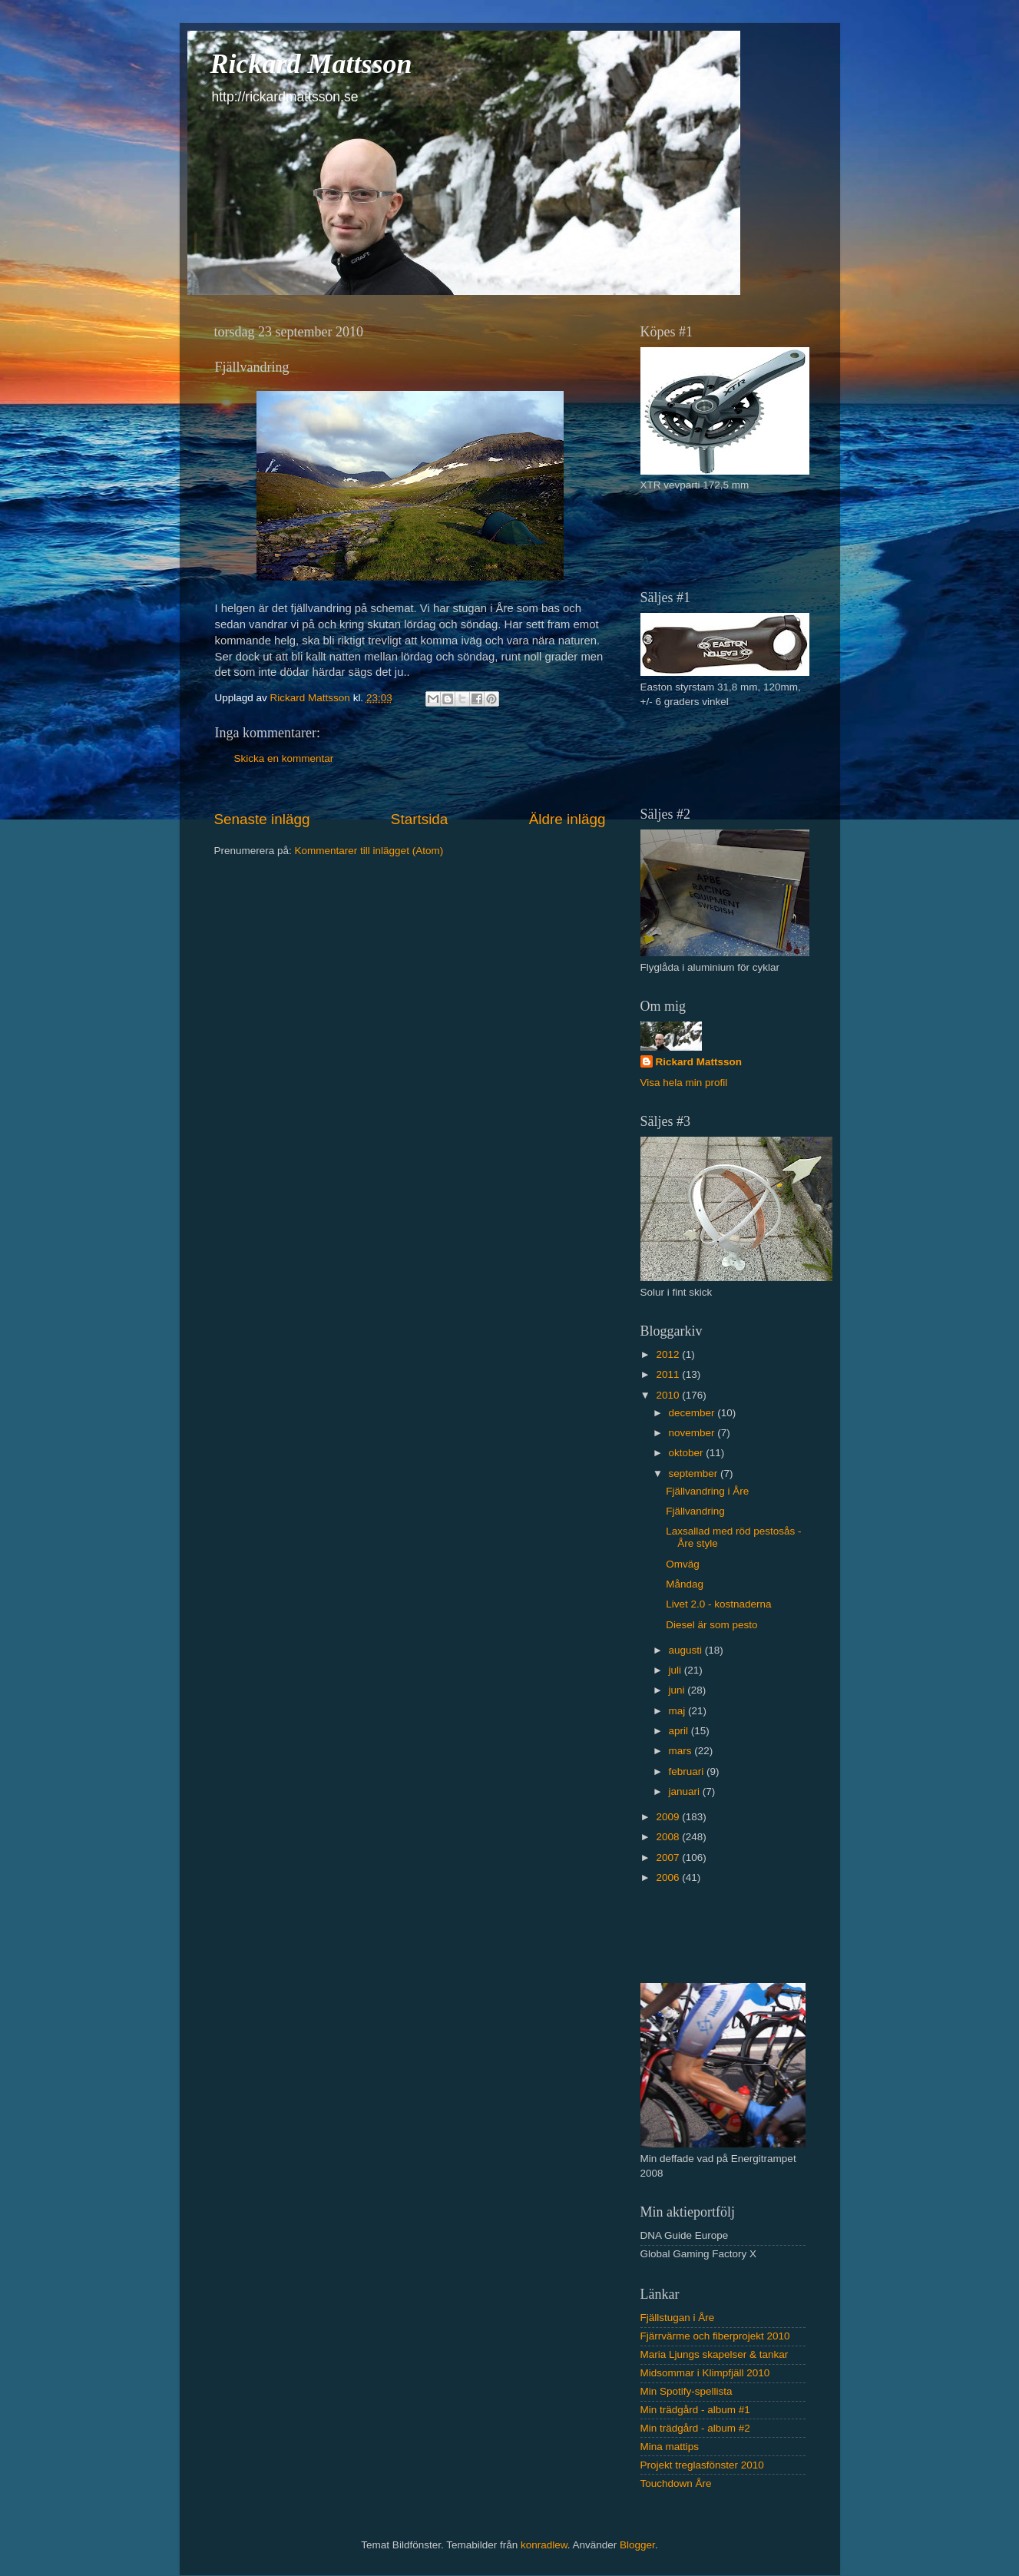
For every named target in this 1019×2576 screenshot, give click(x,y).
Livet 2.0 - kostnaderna (718, 1604)
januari (686, 1791)
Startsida (419, 819)
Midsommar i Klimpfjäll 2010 (705, 2373)
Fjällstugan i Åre (677, 2317)
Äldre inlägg (567, 819)
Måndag (684, 1584)
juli (676, 1670)
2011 (669, 1374)
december (693, 1413)
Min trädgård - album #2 (695, 2428)
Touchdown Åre (676, 2483)
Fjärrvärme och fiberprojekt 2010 (715, 2336)
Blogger (637, 2545)
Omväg (683, 1564)
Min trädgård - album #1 (695, 2409)
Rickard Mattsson (311, 63)
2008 (669, 1837)
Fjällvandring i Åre (707, 1491)
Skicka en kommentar (284, 758)
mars (682, 1751)
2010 (669, 1395)
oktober (687, 1453)
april (680, 1731)
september (695, 1473)
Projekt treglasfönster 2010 (702, 2465)
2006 (669, 1877)
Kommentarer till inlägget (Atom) (369, 850)
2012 (669, 1354)
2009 (669, 1817)
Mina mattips (670, 2446)
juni (678, 1690)
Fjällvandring (695, 1511)
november (693, 1433)
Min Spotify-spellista (686, 2391)
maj (679, 1711)
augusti (687, 1650)
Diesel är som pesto (711, 1625)
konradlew (544, 2545)
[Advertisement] (730, 539)
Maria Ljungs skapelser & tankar (714, 2354)
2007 (669, 1857)
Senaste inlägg (262, 819)
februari (688, 1771)
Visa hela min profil (684, 1082)
